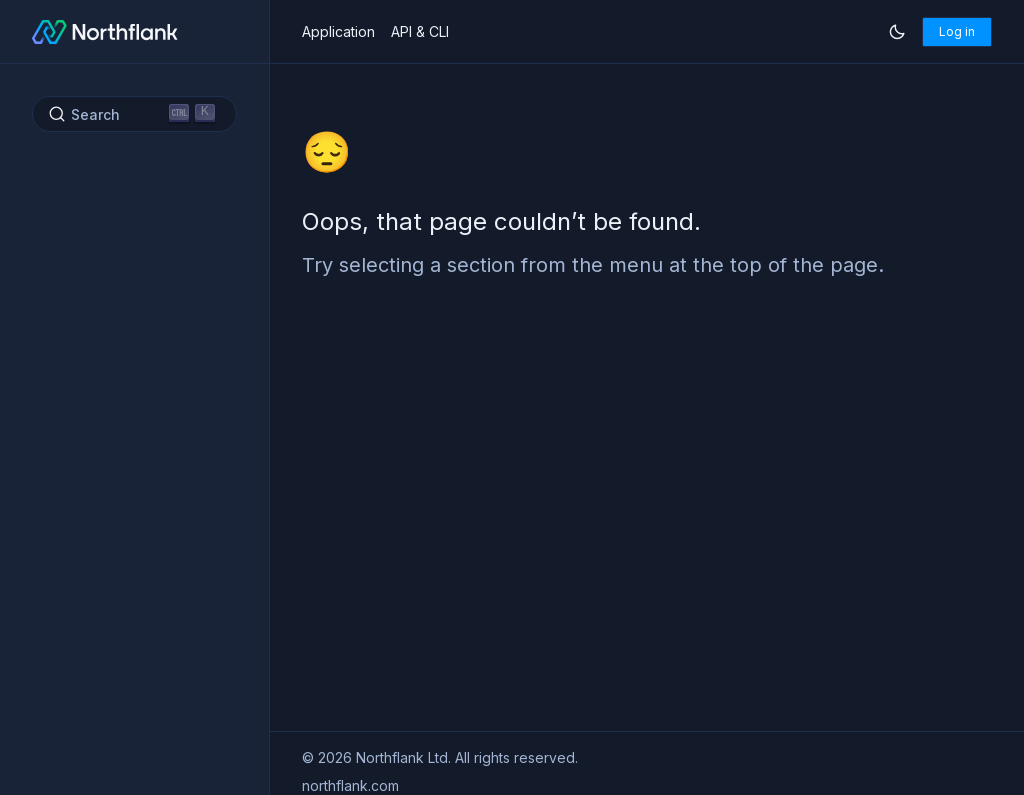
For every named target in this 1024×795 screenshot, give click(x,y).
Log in (957, 31)
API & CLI (420, 31)
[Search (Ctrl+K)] (134, 114)
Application (338, 31)
